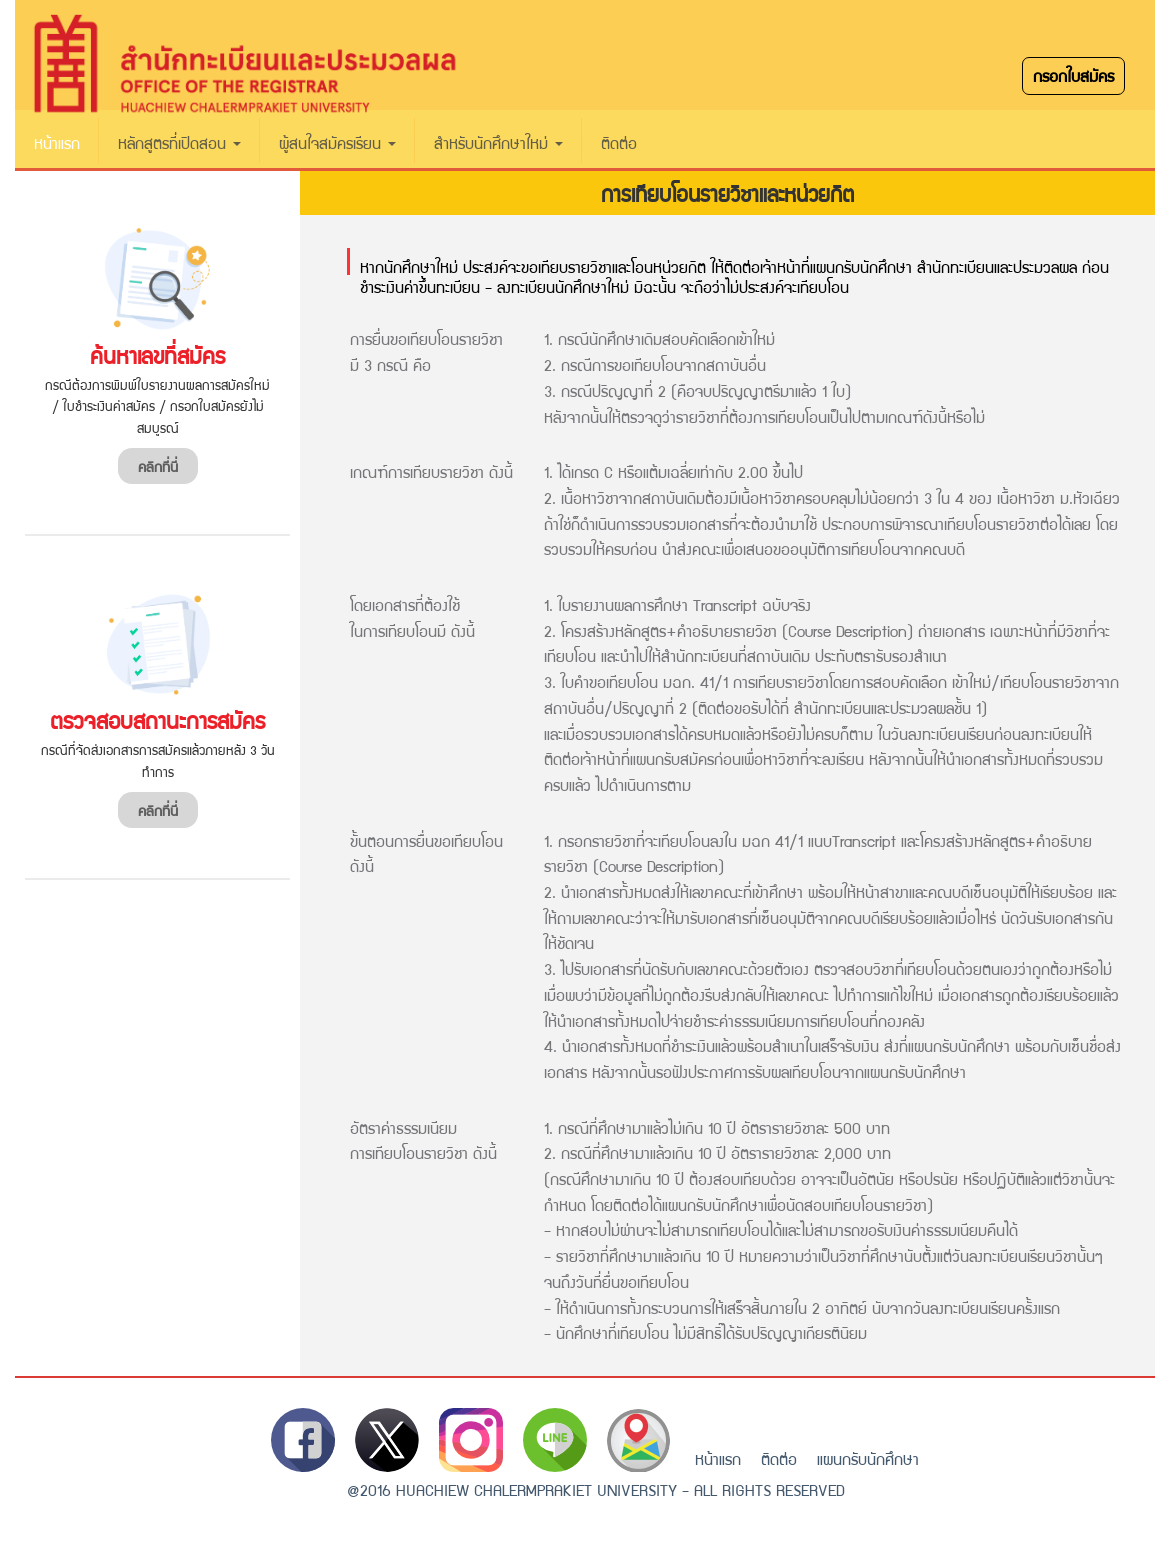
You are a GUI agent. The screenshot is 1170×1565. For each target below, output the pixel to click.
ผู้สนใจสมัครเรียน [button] (337, 142)
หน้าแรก (57, 142)
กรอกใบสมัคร (1073, 75)
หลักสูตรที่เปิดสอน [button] (179, 142)
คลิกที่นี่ (158, 466)
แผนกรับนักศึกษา (868, 1458)
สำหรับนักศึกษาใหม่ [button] (498, 142)
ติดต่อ (619, 142)
